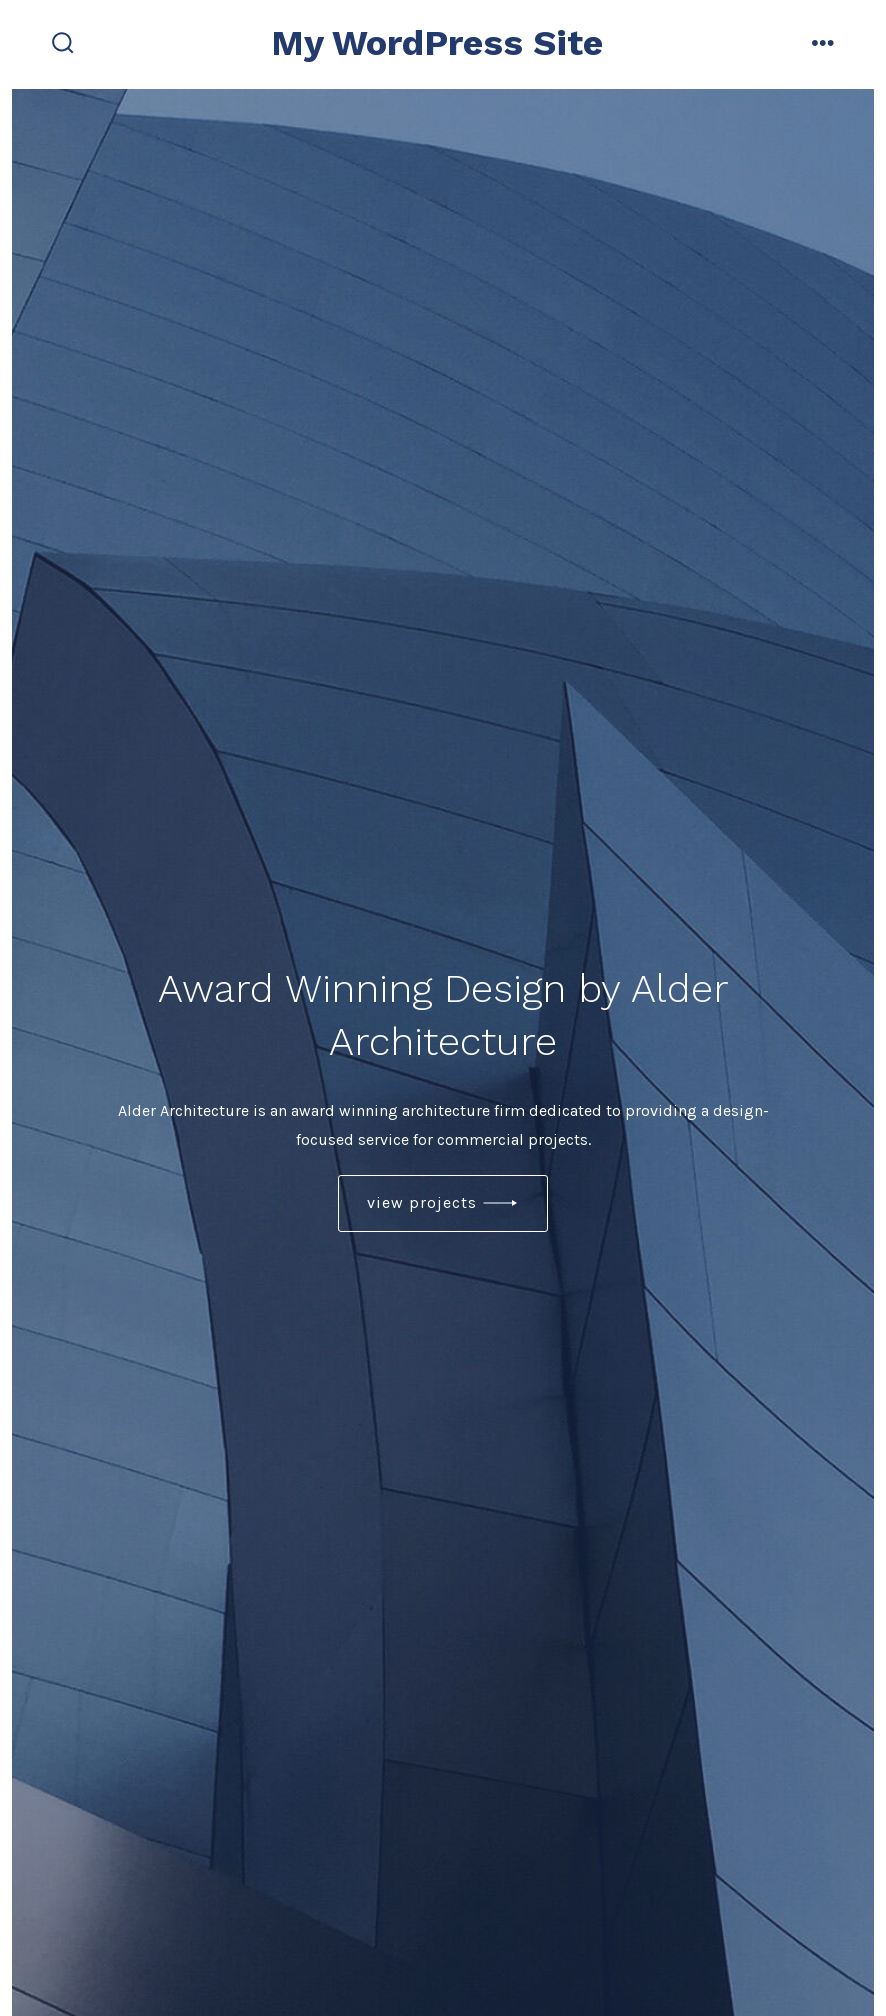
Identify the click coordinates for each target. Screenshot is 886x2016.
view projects (422, 1202)
